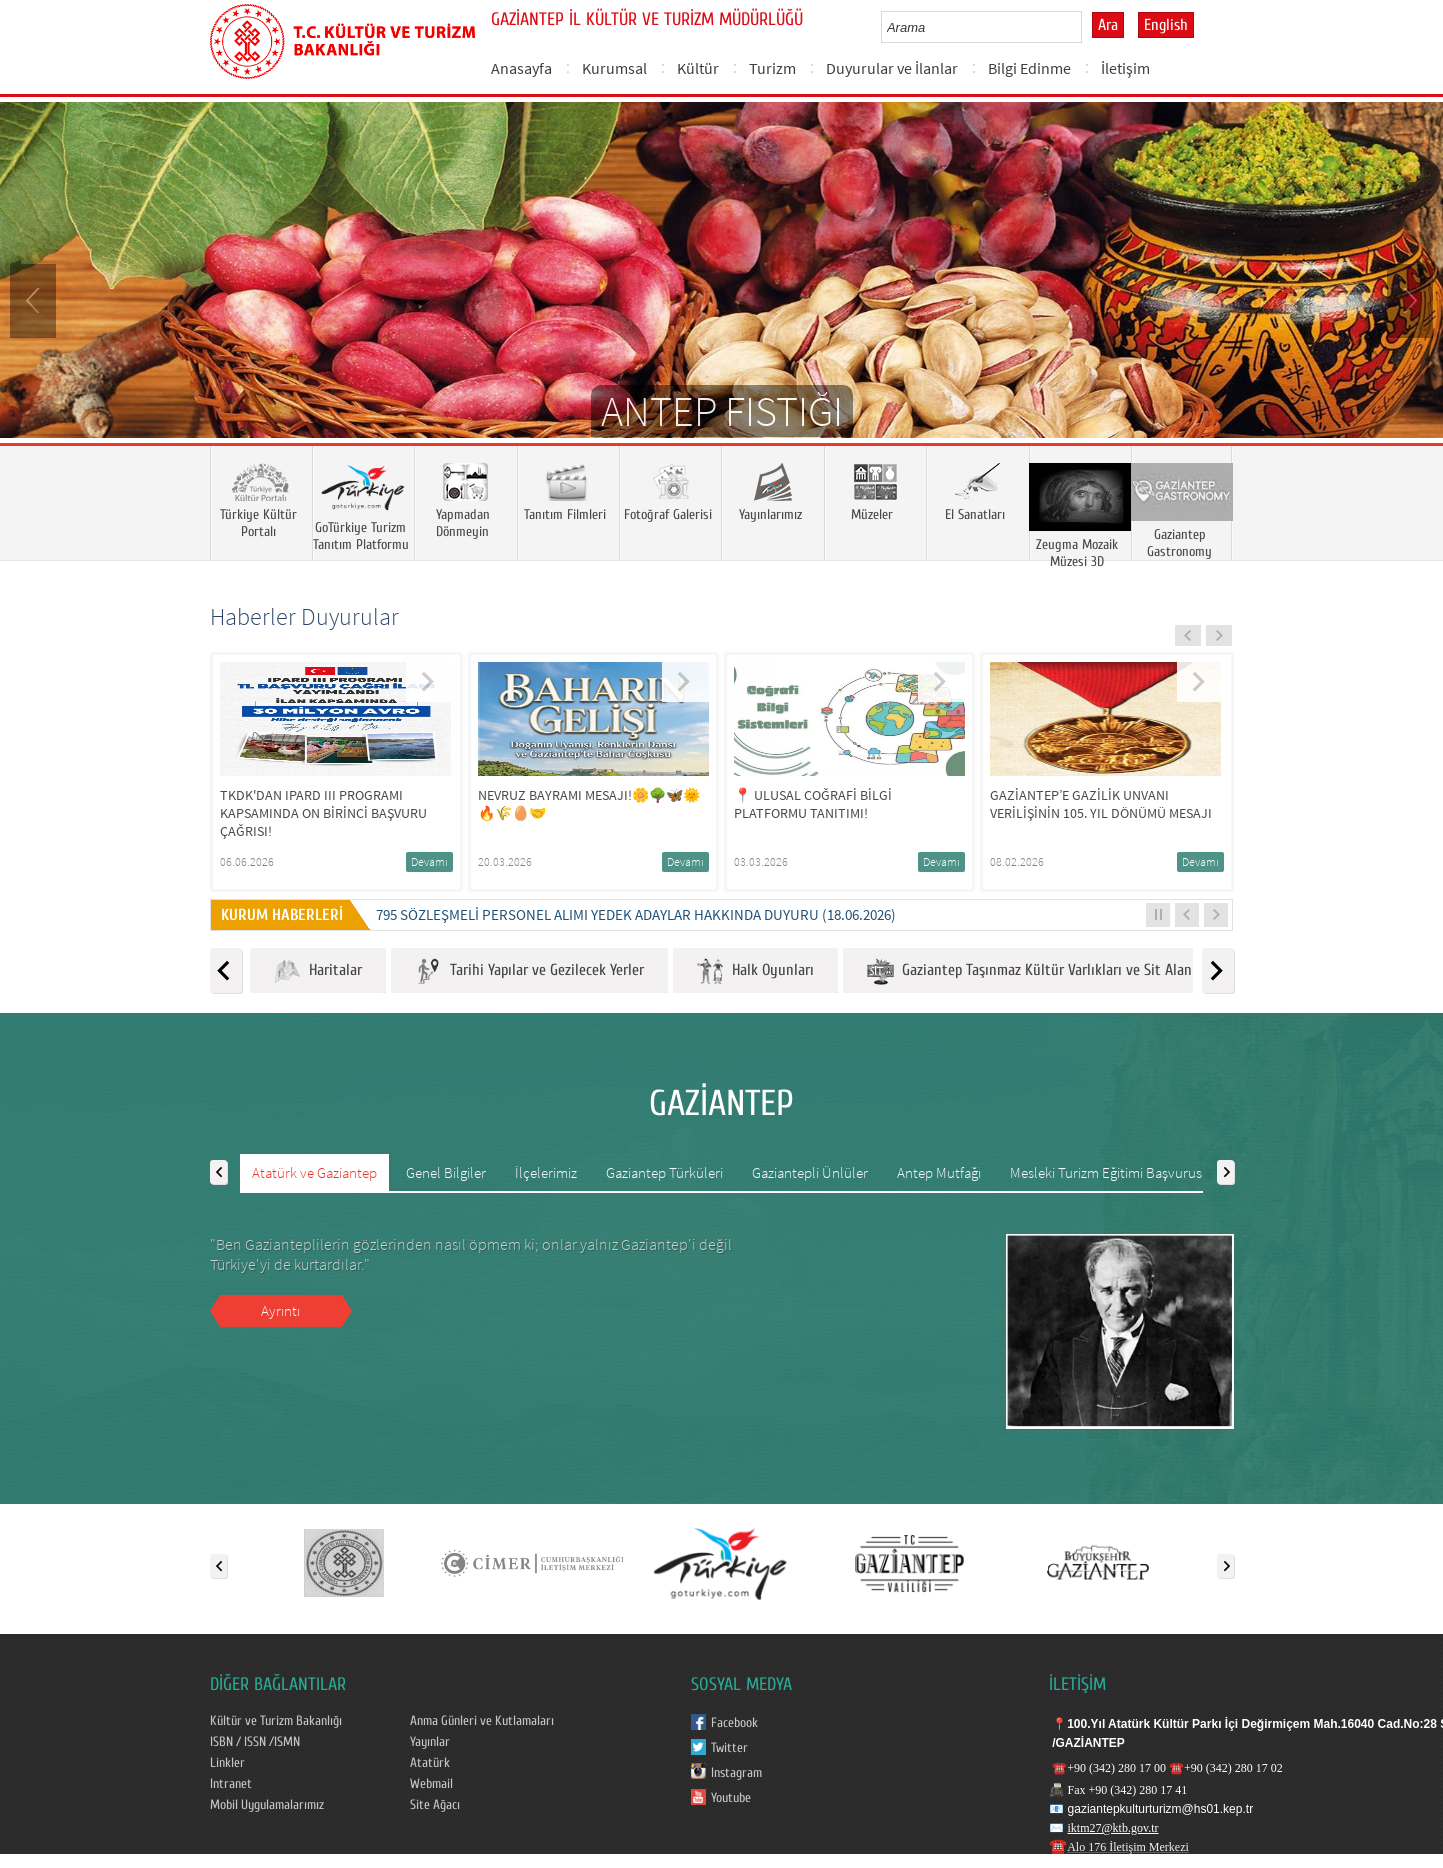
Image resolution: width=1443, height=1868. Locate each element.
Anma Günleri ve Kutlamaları (482, 1721)
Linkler (227, 1763)
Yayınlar (430, 1742)
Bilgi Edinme (1029, 68)
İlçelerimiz (546, 1172)
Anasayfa (521, 68)
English (1166, 25)
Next (1408, 299)
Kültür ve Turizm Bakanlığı (276, 1721)
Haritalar (318, 971)
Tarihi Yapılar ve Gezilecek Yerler (529, 971)
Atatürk (430, 1763)
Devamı (429, 861)
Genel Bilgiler (446, 1172)
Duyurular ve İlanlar (892, 68)
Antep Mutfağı (939, 1172)
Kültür (698, 68)
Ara (1108, 25)
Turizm (772, 68)
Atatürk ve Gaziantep (314, 1172)
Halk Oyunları (755, 971)
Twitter (729, 1748)
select (1087, 27)
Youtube (731, 1798)
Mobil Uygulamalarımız (267, 1805)
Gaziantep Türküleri (664, 1172)
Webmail (431, 1784)
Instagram (736, 1773)
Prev (35, 299)
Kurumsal (614, 68)
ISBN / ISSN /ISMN (255, 1742)
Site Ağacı (435, 1805)
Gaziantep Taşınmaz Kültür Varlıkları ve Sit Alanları (1039, 971)
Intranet (231, 1784)
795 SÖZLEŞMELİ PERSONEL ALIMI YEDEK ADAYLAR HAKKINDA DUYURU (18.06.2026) (636, 914)
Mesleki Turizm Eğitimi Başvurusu (1110, 1172)
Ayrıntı (280, 1310)
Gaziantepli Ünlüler (810, 1172)
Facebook (734, 1723)
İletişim (1125, 68)
